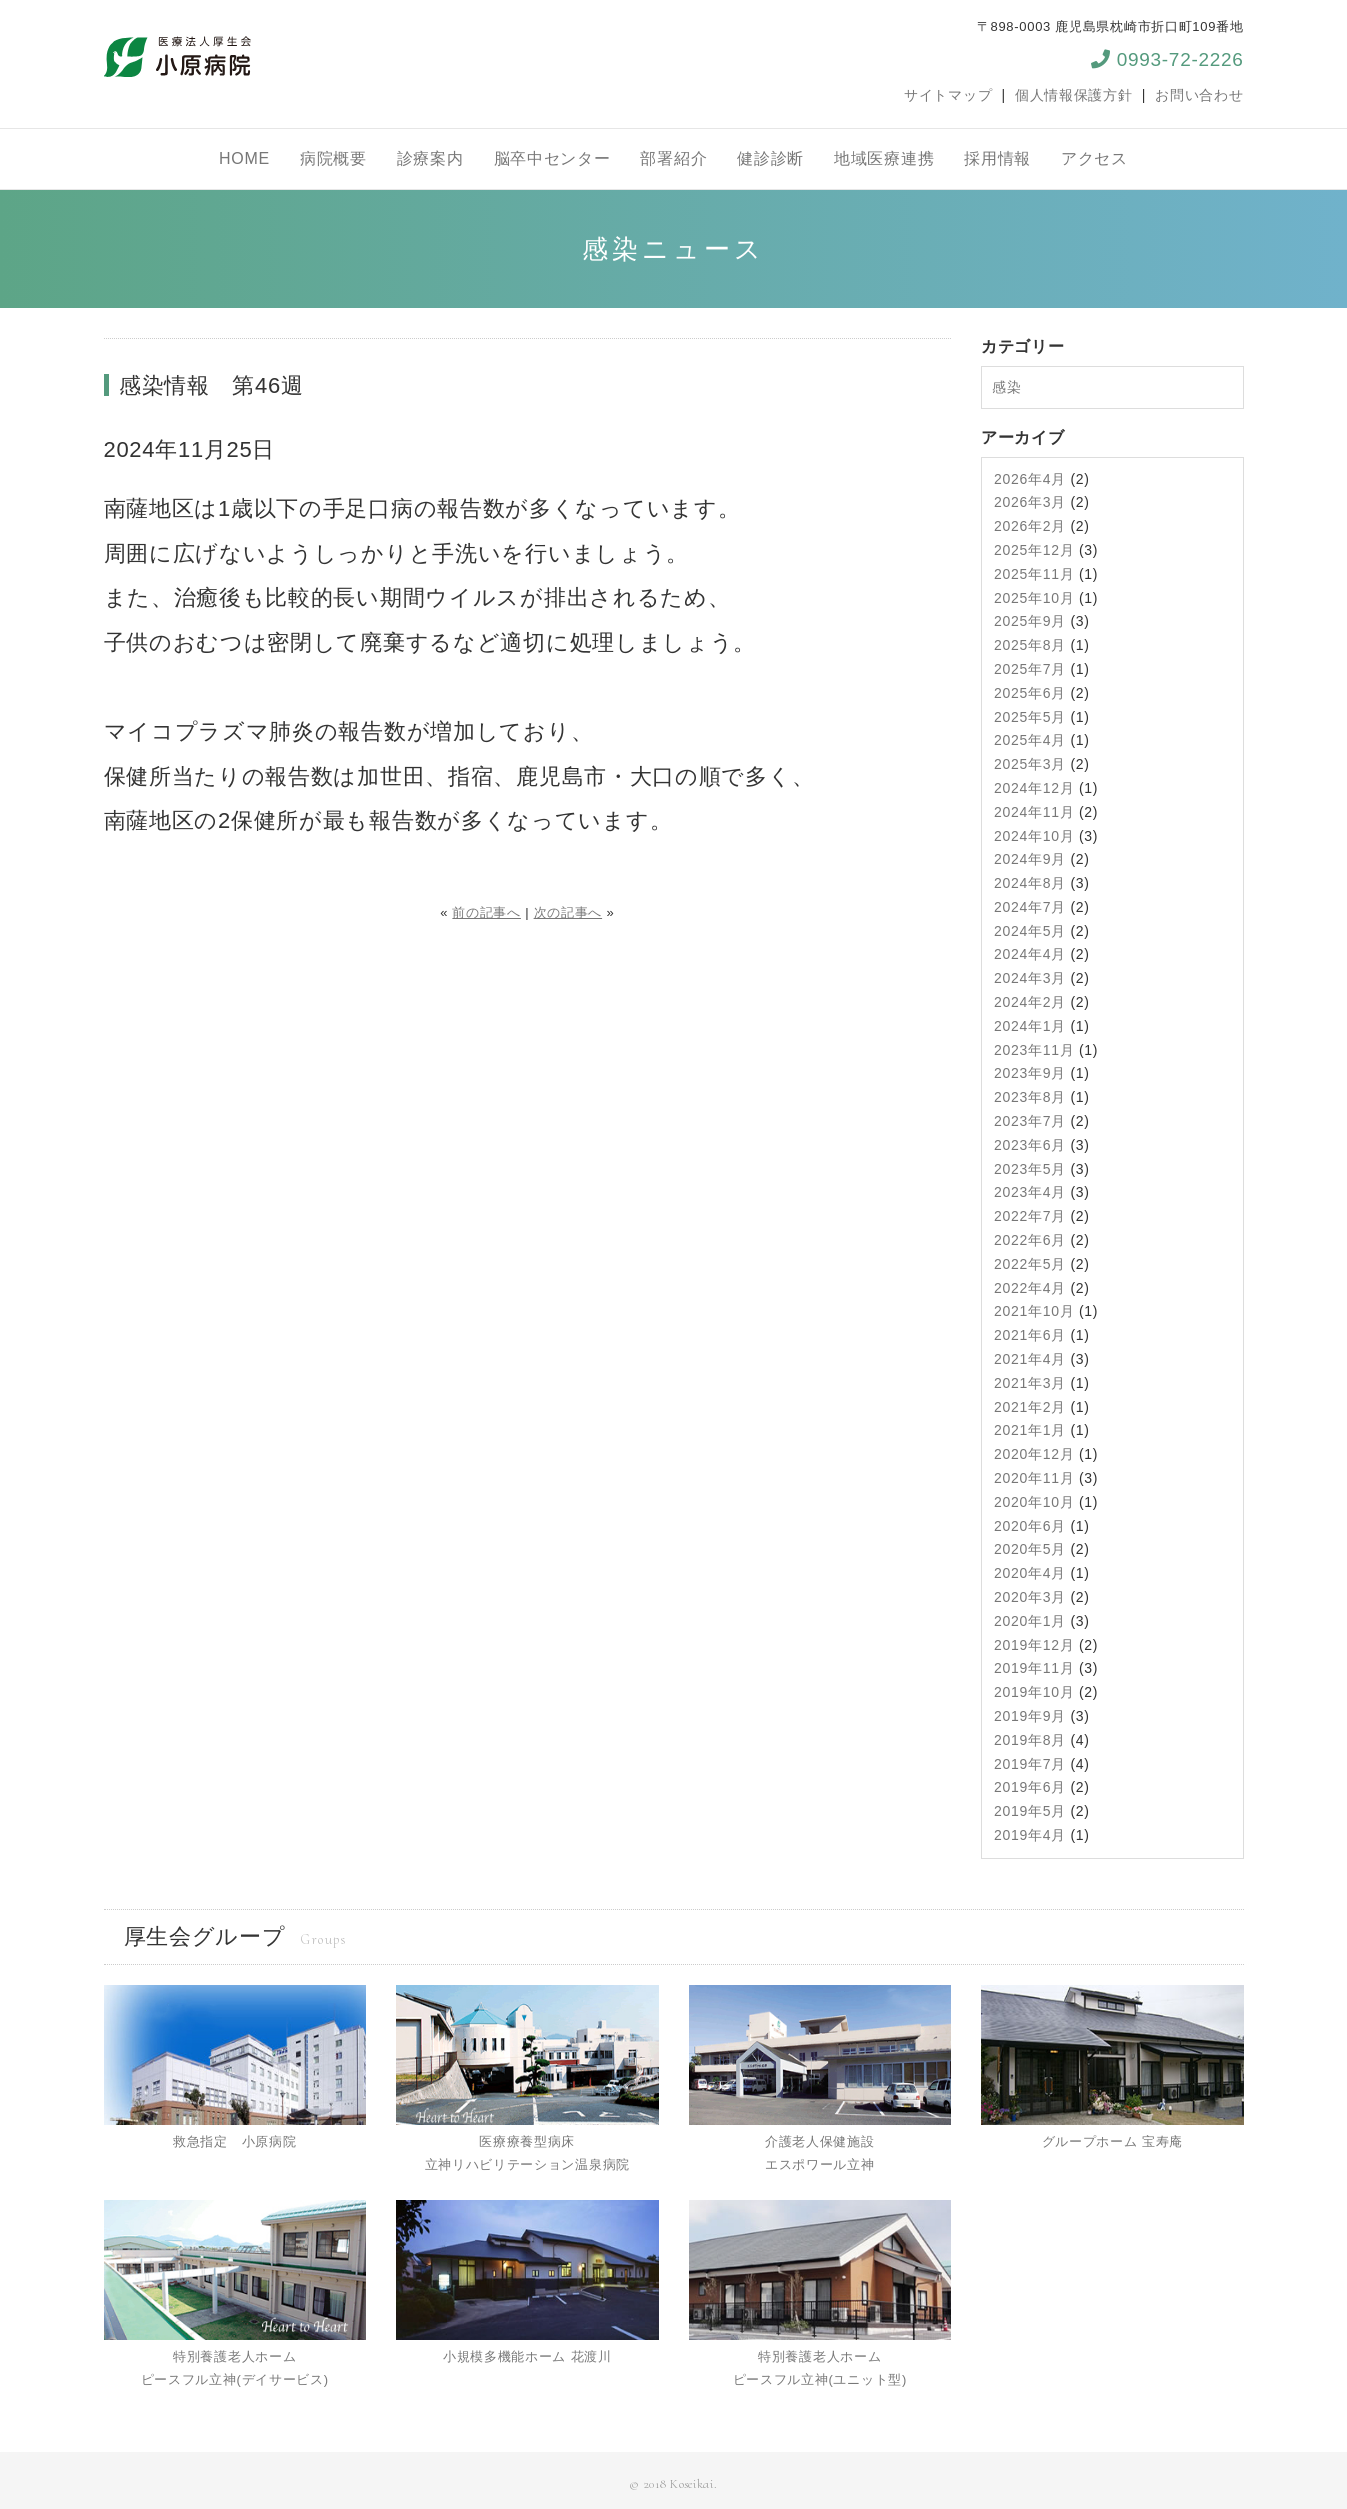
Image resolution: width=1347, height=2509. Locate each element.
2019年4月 (1030, 1835)
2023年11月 (1034, 1050)
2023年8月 (1030, 1097)
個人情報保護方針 (1074, 95)
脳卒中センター (552, 158)
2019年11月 (1034, 1668)
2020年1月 (1030, 1621)
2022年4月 (1030, 1288)
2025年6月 (1030, 693)
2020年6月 (1030, 1526)
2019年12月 (1034, 1645)
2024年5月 (1030, 931)
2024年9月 (1030, 859)
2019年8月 (1030, 1740)
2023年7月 (1030, 1121)
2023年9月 (1030, 1073)
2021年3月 (1030, 1383)
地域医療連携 (884, 158)
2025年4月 (1030, 740)
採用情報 (997, 158)
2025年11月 (1034, 574)
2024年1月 (1030, 1026)
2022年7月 (1030, 1216)
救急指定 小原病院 (234, 2141)
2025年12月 (1034, 550)
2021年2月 (1030, 1407)
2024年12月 (1034, 788)
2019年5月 (1030, 1811)
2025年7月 (1030, 669)
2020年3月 (1030, 1597)
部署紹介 (673, 158)
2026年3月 (1030, 502)
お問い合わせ (1199, 95)
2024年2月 (1030, 1002)
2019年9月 (1030, 1716)
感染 (1006, 387)
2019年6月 (1030, 1787)
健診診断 (770, 158)
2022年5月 (1030, 1264)
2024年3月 (1030, 978)
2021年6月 (1030, 1335)
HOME (244, 158)
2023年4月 (1030, 1192)
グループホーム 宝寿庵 (1112, 2141)
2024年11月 (1034, 812)
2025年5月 (1030, 717)
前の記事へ (486, 912)
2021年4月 (1030, 1359)
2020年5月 (1030, 1549)
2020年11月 (1034, 1478)
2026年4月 (1030, 479)
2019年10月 (1034, 1692)
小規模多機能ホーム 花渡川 (527, 2356)
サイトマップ (948, 95)
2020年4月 (1030, 1573)
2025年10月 (1034, 598)
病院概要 (333, 158)
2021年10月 (1034, 1311)
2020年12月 (1034, 1454)
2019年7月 (1030, 1764)
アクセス (1094, 158)
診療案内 (430, 158)
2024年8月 (1030, 883)
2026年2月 (1030, 526)
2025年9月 (1030, 621)
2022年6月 (1030, 1240)
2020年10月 (1034, 1502)
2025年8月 (1030, 645)
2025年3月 (1030, 764)
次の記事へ (568, 912)
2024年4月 (1030, 954)
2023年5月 (1030, 1169)
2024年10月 (1034, 836)
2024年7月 (1030, 907)
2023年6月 (1030, 1145)
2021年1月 (1030, 1430)
